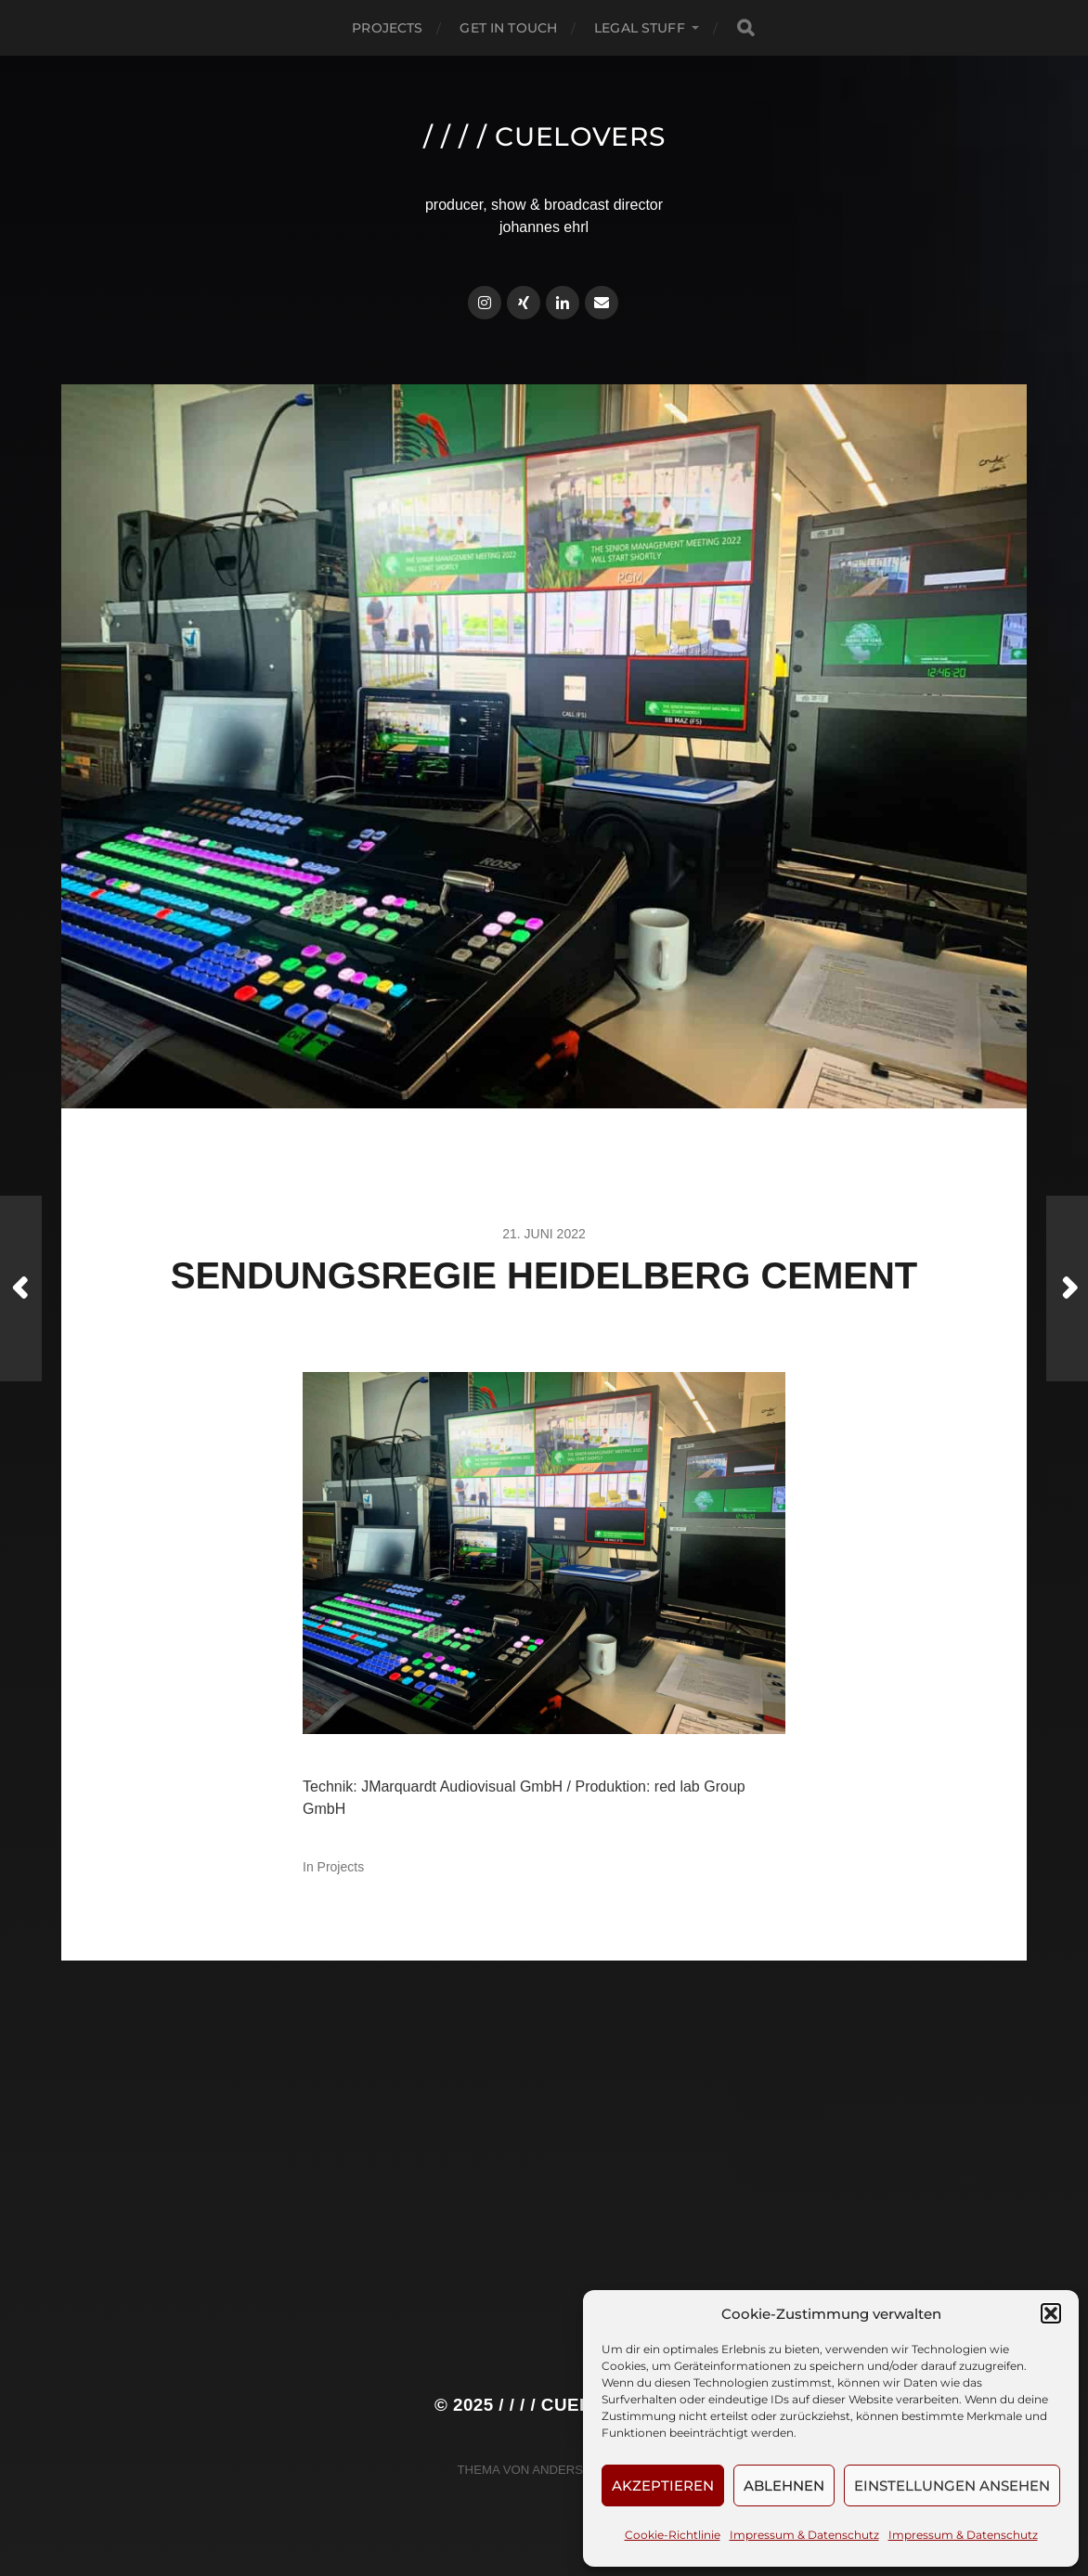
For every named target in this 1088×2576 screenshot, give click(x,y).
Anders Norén (581, 2470)
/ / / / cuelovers (544, 136)
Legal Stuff (639, 27)
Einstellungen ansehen (952, 2485)
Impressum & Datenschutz (804, 2535)
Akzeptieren (663, 2485)
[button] (1051, 2313)
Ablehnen (784, 2485)
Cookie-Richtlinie (672, 2535)
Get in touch (508, 27)
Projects (387, 27)
